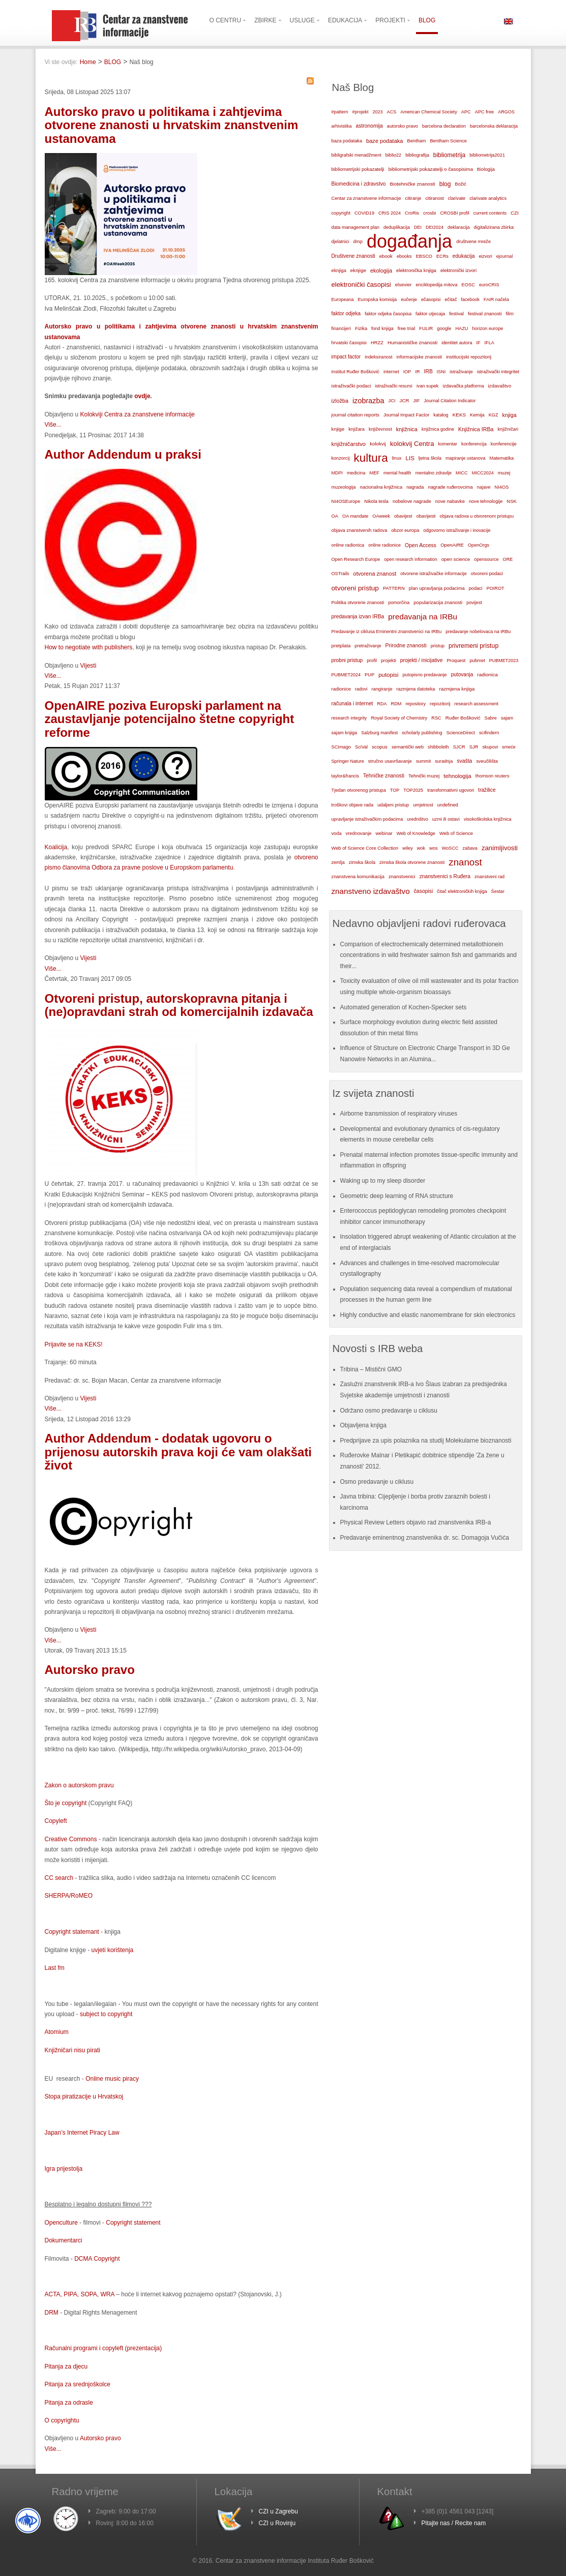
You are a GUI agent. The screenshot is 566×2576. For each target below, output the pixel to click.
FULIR (426, 328)
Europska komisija (377, 299)
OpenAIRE (452, 545)
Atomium (57, 2031)
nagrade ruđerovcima (450, 487)
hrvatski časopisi (349, 342)
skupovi (490, 747)
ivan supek (427, 385)
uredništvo (417, 819)
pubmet (477, 660)
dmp (358, 241)
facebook (470, 299)
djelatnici (340, 241)
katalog (440, 414)
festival (456, 313)
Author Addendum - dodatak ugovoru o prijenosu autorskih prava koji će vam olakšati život (178, 1451)
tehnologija (457, 776)
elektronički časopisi (361, 284)
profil (372, 660)
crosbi (429, 213)
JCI (392, 400)
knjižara (356, 429)
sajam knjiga (345, 732)
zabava (470, 848)
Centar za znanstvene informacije (366, 198)
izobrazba (368, 401)
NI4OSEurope (346, 501)
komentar (448, 443)
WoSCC (450, 848)
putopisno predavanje (425, 674)
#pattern (340, 111)
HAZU (461, 328)
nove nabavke (450, 501)
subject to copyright (106, 2014)
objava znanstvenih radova (360, 530)
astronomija (369, 126)
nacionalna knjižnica (381, 487)
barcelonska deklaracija (494, 126)
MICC (462, 472)
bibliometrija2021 (487, 155)
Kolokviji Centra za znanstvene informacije (137, 414)
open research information (410, 559)
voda (337, 833)
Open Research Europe (356, 559)
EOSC (467, 284)
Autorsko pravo (90, 1669)
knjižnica (407, 429)
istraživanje (461, 371)
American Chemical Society (428, 111)
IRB (428, 371)
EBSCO (424, 256)
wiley (407, 848)
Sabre (491, 718)
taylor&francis (346, 775)
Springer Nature (348, 761)
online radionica (348, 545)
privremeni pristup (473, 645)
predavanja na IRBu (422, 616)
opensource (486, 559)
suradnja (444, 761)
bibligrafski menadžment (356, 155)
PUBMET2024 (346, 674)
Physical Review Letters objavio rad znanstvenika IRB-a (415, 1522)
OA (335, 516)
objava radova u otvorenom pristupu (477, 516)
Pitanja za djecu (66, 2366)
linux (397, 458)
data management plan (355, 227)
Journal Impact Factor (406, 414)
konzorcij (341, 458)
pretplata (341, 645)
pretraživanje (367, 645)
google (444, 328)
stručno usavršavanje (390, 761)
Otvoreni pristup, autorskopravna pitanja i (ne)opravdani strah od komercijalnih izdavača (179, 1005)
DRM (51, 2312)
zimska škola (362, 862)
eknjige (358, 270)
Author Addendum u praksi (123, 454)
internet (391, 371)
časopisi (423, 891)
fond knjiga (382, 328)
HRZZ (377, 342)
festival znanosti (484, 313)
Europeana (343, 299)
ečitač (450, 299)
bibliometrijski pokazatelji (358, 169)
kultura (370, 458)
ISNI (441, 371)
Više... (53, 424)
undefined (447, 804)
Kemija (477, 414)
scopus (380, 747)
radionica (487, 674)
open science (455, 559)
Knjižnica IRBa (475, 429)
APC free (484, 111)
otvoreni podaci (487, 573)
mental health (397, 472)
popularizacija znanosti (437, 602)
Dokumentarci (63, 2240)
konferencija (474, 443)
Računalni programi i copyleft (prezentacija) (103, 2348)
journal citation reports (355, 414)
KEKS (459, 414)
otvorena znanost (375, 574)
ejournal (504, 256)
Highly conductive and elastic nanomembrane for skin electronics (428, 1315)
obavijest (403, 516)
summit (423, 761)
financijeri (341, 328)
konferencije (504, 443)
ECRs (442, 256)
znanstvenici (402, 876)
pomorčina (398, 602)
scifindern (489, 732)
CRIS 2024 (389, 213)
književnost (380, 429)
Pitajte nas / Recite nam (454, 2523)
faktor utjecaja (430, 313)
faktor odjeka (346, 313)
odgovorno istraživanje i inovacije (456, 530)
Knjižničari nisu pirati (72, 2050)
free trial (406, 328)
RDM (396, 703)
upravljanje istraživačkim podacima (367, 819)
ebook (386, 256)
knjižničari (507, 429)
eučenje (409, 299)
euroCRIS (489, 284)
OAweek (381, 516)
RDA (381, 703)
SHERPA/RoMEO (69, 1895)
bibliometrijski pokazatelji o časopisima (431, 169)
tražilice (486, 790)
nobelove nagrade (412, 501)
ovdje (142, 396)
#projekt (360, 111)
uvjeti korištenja (113, 1950)
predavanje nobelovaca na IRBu (478, 631)
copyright (341, 213)
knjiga (509, 415)
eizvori (485, 256)
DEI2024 (434, 227)
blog (445, 184)
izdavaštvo (499, 385)
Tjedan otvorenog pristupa (359, 790)
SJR (474, 747)
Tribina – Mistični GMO (371, 1369)
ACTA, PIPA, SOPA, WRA (79, 2294)
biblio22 (393, 155)
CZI (515, 213)
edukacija (464, 256)
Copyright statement (133, 2222)
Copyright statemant (73, 1931)
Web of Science (456, 833)
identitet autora (456, 342)
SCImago (341, 747)
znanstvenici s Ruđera (445, 876)
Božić (460, 184)
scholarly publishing (422, 732)
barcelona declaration (444, 126)
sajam (507, 718)
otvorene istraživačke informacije (433, 573)
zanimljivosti (500, 848)
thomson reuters (492, 775)
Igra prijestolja (64, 2168)
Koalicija (56, 847)
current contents (490, 213)
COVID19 (364, 213)
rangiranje (381, 689)
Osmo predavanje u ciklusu (377, 1481)
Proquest (455, 660)
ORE (508, 559)
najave (484, 487)
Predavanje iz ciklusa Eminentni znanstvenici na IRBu (387, 631)
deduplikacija (396, 227)
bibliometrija (449, 155)
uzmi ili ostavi (446, 819)
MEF (374, 472)
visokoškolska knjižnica (488, 819)
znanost (465, 862)
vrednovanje (359, 833)
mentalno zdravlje (433, 472)
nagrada (415, 487)
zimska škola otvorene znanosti (411, 862)
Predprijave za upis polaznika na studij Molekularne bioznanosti (426, 1440)
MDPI (337, 472)
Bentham (416, 140)
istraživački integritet (498, 371)
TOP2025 (413, 790)
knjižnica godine (438, 429)
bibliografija (417, 155)
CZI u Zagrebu (278, 2511)
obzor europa (405, 530)
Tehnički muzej (423, 775)
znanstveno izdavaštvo (371, 891)
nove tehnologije (485, 501)
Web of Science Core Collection (365, 848)
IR (417, 371)
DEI (418, 227)
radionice (341, 689)
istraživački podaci (351, 385)
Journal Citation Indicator (449, 400)
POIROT (495, 588)
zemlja (338, 862)
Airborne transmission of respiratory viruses (399, 1113)
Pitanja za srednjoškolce (77, 2384)
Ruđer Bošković (463, 718)
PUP (369, 674)
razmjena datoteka (416, 689)
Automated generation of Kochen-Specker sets (403, 1007)
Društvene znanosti (353, 256)
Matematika (501, 458)
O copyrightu (62, 2420)
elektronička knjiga (416, 270)
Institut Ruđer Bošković (355, 371)
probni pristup (347, 660)
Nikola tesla (376, 501)
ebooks (404, 256)
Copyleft (56, 1820)
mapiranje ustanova (465, 458)
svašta (464, 761)
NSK (511, 501)
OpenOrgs (478, 545)
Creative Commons (71, 1839)
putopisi (388, 675)
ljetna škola (430, 458)
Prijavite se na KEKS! (74, 1344)
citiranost (434, 198)
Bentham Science (448, 140)
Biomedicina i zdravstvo (359, 184)
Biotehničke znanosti (412, 184)
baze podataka (384, 141)
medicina (356, 472)
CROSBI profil (454, 213)
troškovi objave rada (353, 804)
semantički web (408, 747)
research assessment (477, 703)
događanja (409, 241)
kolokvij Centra (412, 443)
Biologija (486, 169)
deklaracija (459, 227)
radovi (361, 689)
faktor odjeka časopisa (388, 313)
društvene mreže (473, 241)
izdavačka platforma (463, 385)
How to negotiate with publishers (89, 647)
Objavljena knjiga (363, 1425)
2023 (378, 111)
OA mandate (355, 516)
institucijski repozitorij (468, 357)
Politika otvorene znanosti (358, 602)
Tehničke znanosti (383, 775)
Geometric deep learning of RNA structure (397, 1196)
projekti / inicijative (421, 660)
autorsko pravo (402, 126)
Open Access (420, 545)
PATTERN (394, 588)
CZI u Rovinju (277, 2523)
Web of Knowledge (416, 833)
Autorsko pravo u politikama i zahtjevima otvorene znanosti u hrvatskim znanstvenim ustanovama (172, 125)
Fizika (361, 328)
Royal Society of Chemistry (399, 718)
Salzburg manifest (379, 732)
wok (421, 848)
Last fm (55, 1967)
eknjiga (339, 270)
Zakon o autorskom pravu (79, 1785)
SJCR (459, 747)
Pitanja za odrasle (69, 2402)
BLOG (112, 62)
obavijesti (426, 516)
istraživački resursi (393, 385)
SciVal (361, 747)
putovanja (462, 674)
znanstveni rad (489, 876)
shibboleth (438, 747)
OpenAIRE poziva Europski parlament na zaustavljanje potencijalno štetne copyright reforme (169, 719)
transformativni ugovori (450, 790)
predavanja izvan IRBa (358, 616)
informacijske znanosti (419, 357)
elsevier (403, 284)
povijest (474, 602)
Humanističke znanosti (412, 342)
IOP (407, 371)
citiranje (413, 198)
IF (478, 342)
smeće (509, 747)
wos (433, 848)
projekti (388, 660)
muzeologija (344, 487)
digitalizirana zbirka (494, 227)
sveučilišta (487, 761)
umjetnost (423, 804)
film (510, 313)
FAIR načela (496, 299)
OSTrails (340, 573)
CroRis (412, 213)
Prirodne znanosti (405, 645)
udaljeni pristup (393, 804)
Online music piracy (112, 2078)
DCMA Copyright (96, 2258)
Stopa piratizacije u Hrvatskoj (84, 2096)
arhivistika (342, 126)
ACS (392, 111)
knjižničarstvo (349, 444)
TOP (395, 790)
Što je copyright (66, 1803)
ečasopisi (431, 299)
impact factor (346, 357)
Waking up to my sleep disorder (383, 1180)
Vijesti (88, 665)
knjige (338, 429)
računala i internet (352, 703)
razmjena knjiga (457, 689)
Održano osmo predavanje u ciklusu (388, 1410)
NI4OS (502, 487)
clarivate (456, 198)
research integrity (349, 718)
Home (88, 62)
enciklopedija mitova (436, 284)
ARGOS (506, 111)
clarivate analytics (488, 198)
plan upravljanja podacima (437, 588)
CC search (59, 1877)
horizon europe (487, 328)
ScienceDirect (460, 732)
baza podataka (347, 140)
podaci (476, 588)
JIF (416, 400)
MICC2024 (483, 472)
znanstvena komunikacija (358, 876)
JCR (404, 400)
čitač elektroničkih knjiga (462, 891)
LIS (410, 458)
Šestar (497, 891)
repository (416, 703)
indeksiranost (378, 357)
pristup (437, 645)
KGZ (493, 414)
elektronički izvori (458, 270)
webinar (383, 833)
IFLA (489, 342)
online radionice (384, 545)
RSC (436, 718)
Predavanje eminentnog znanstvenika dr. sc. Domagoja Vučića (424, 1537)
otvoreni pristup (355, 588)
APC (466, 111)
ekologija (381, 270)
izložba (340, 401)
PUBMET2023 (504, 660)
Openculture (61, 2222)
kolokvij (378, 443)
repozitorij (440, 703)
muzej (504, 472)
